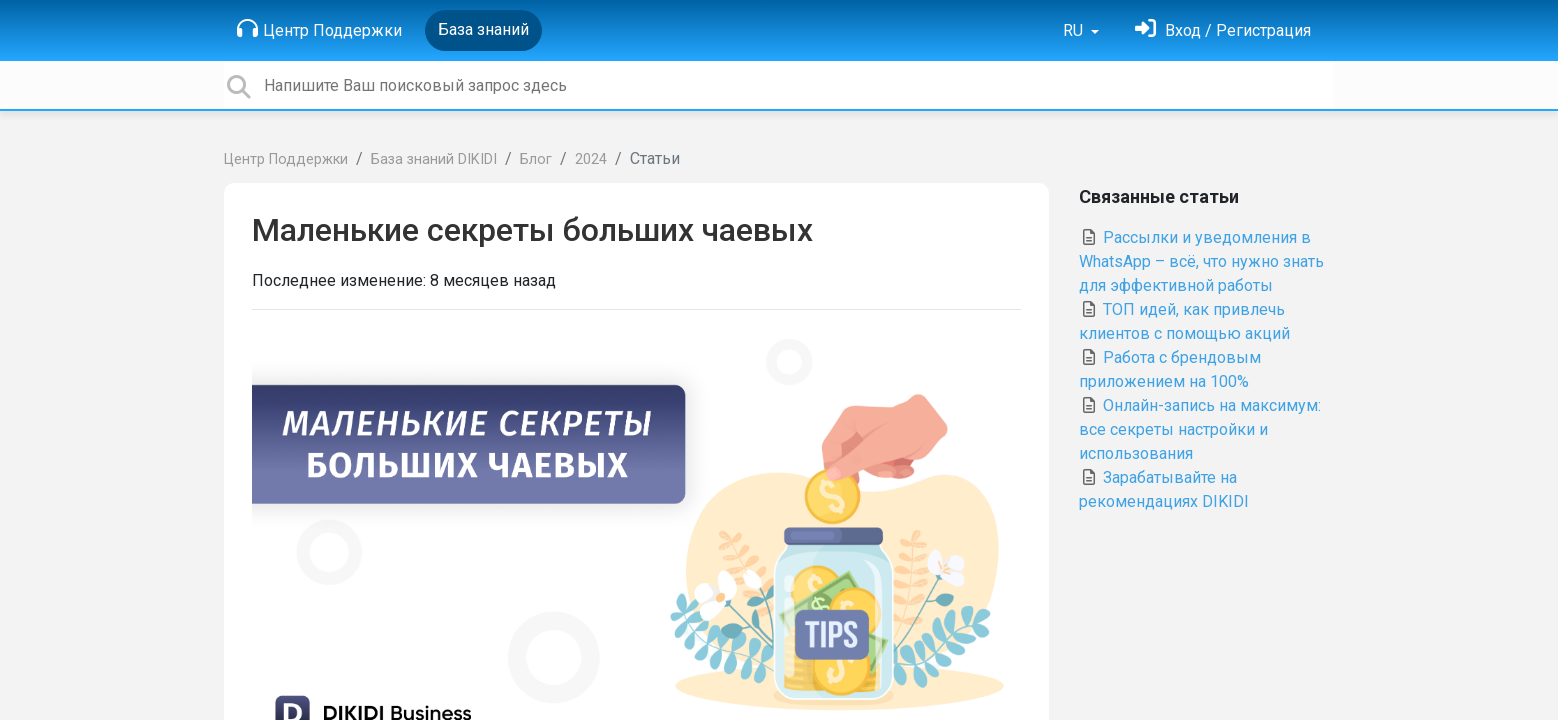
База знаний (483, 29)
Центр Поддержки (319, 29)
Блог (536, 159)
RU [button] (1075, 30)
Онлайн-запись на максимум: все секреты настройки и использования (1200, 429)
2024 (591, 159)
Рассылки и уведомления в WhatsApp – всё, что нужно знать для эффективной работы (1201, 261)
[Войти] (1223, 30)
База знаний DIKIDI (434, 159)
